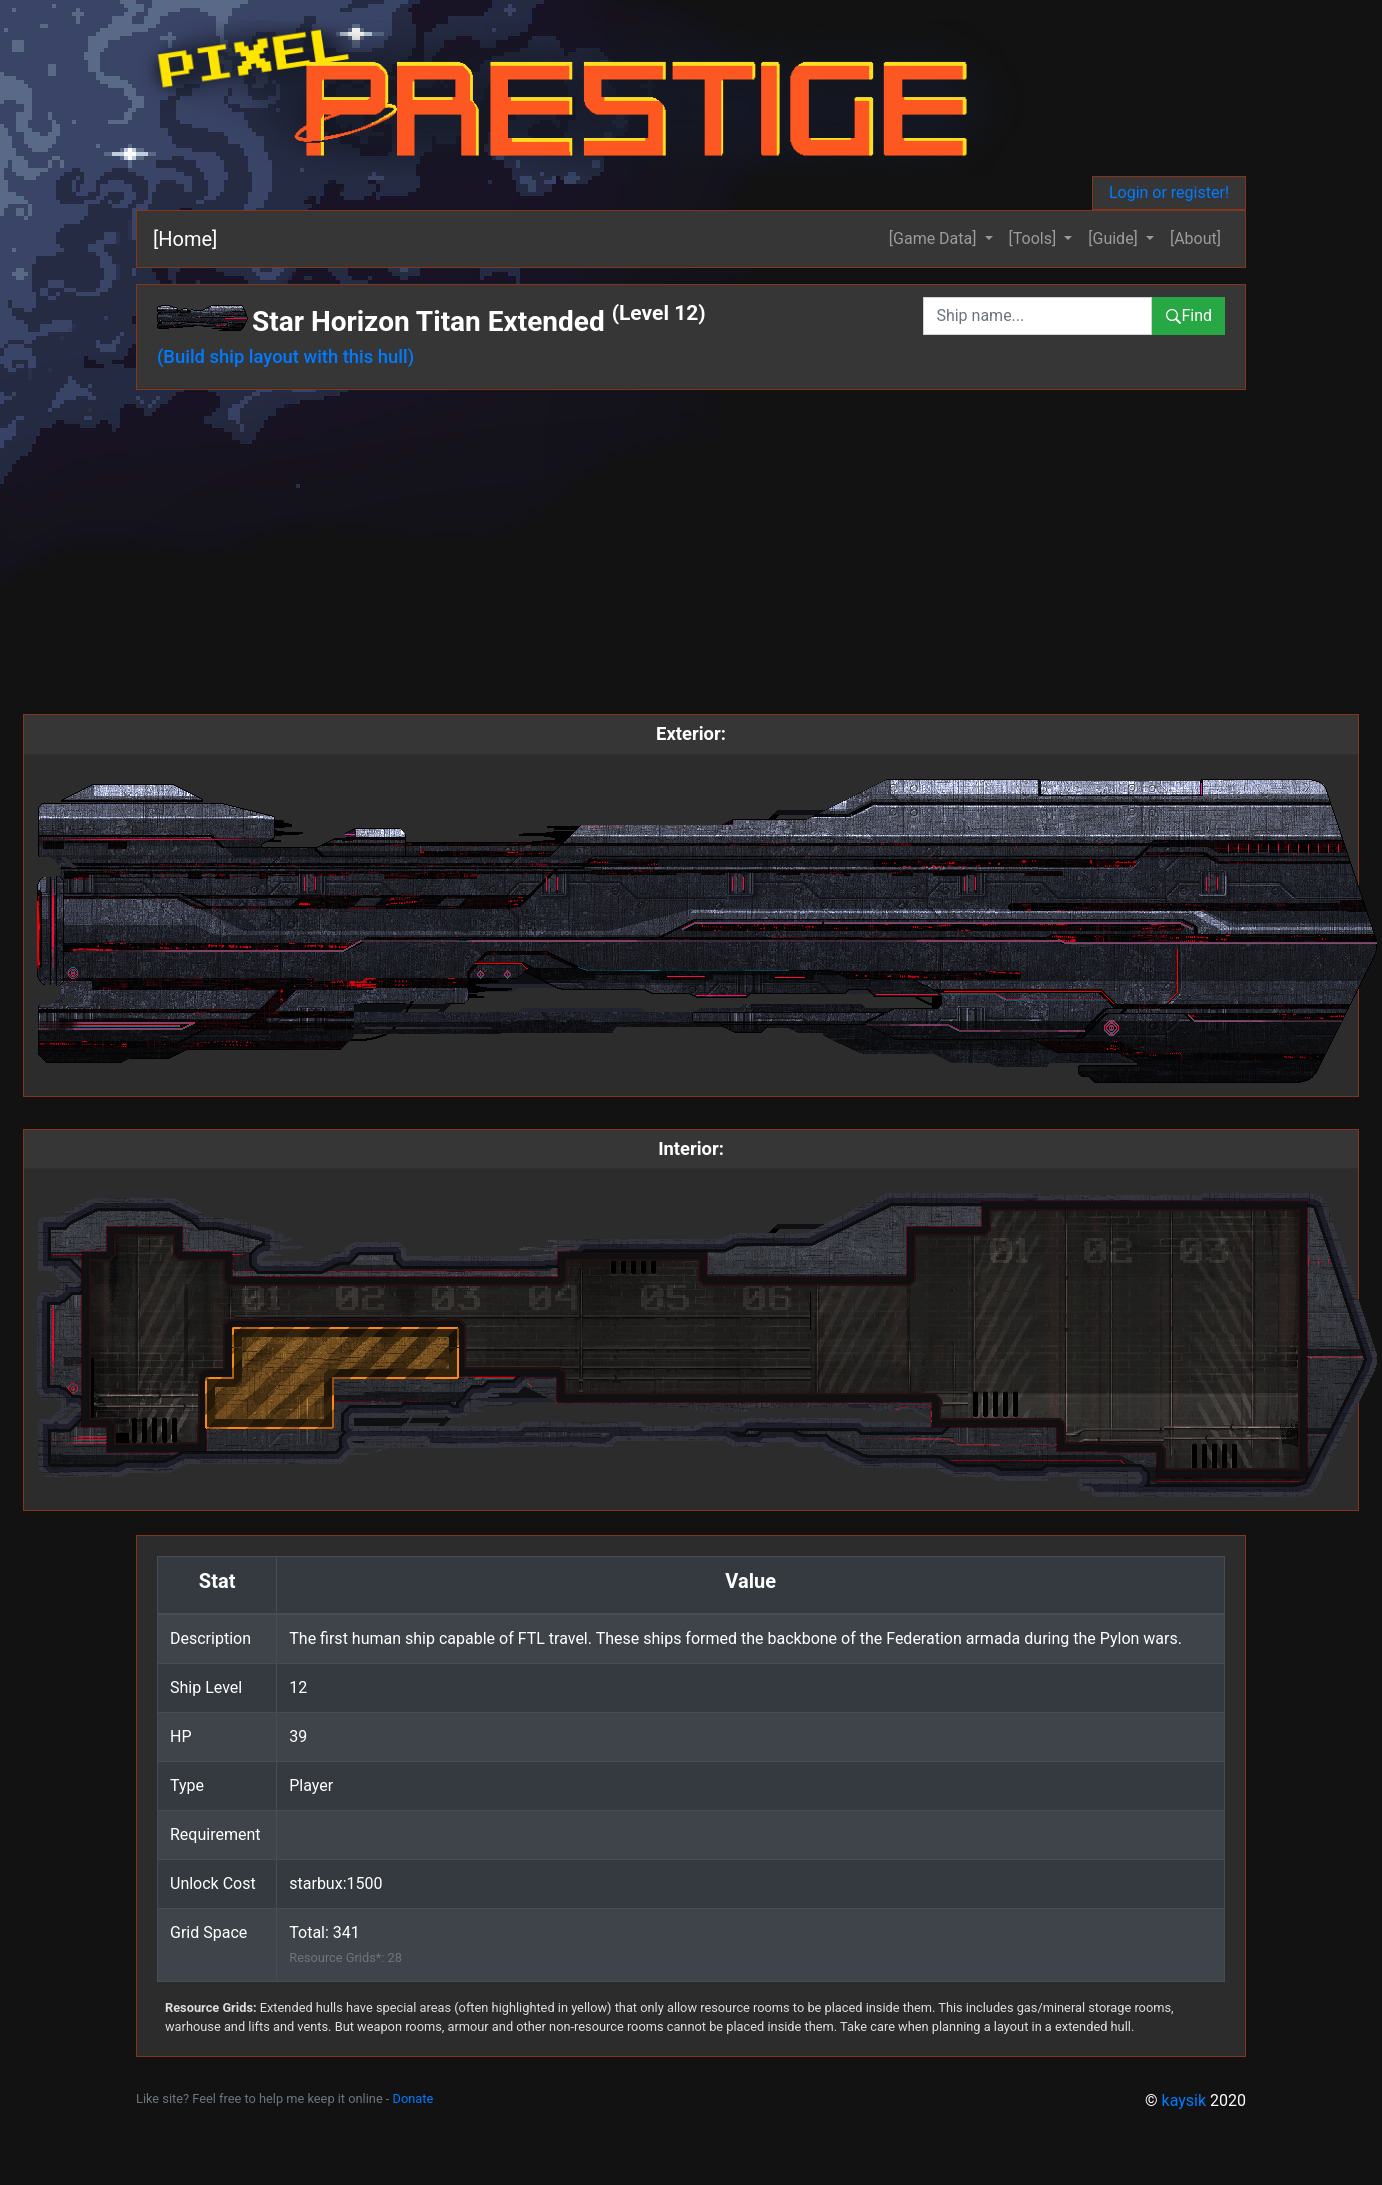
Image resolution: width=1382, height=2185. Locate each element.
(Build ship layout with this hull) (285, 356)
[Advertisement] (691, 556)
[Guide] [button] (1115, 238)
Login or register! (1169, 192)
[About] (1195, 238)
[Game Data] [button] (935, 238)
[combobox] (1037, 316)
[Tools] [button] (1035, 238)
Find (1188, 315)
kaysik (1184, 2100)
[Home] (185, 239)
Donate (413, 2098)
